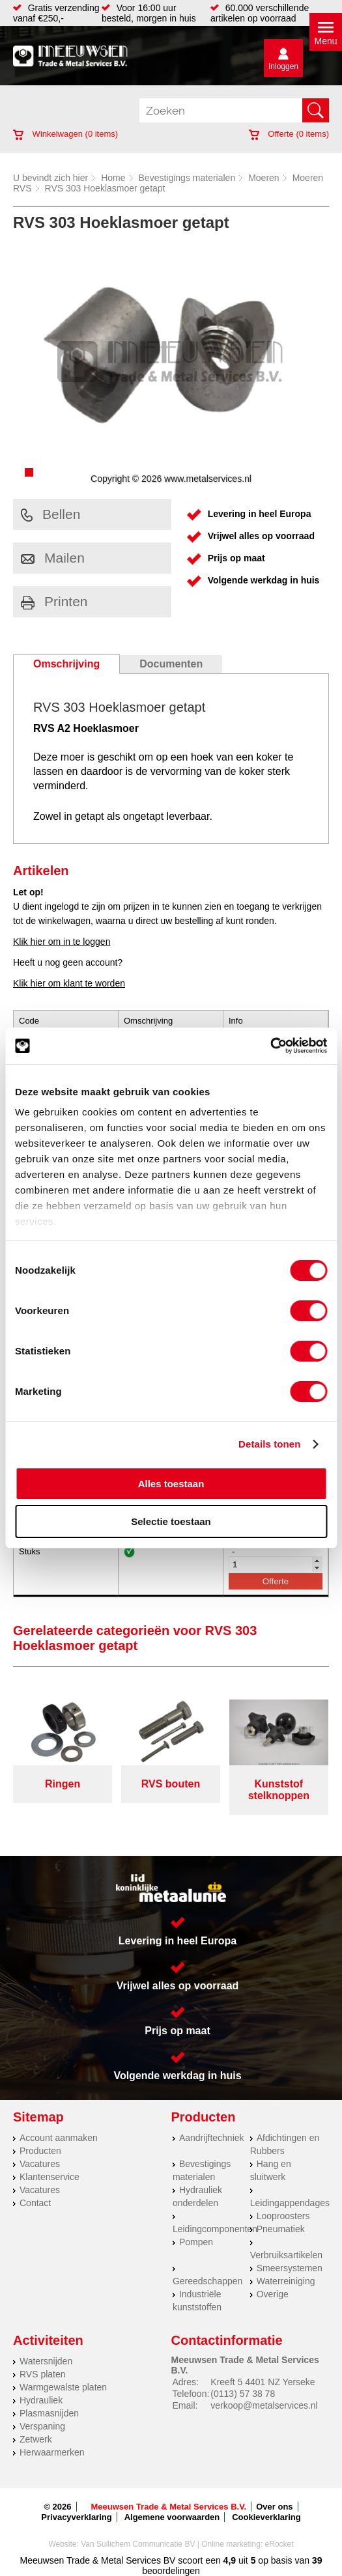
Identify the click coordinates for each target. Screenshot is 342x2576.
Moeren (263, 178)
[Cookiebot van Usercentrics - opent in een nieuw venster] (270, 1045)
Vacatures (40, 2164)
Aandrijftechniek (211, 2138)
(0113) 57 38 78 (242, 2393)
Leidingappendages (290, 2203)
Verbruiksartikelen (286, 2255)
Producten (40, 2151)
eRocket (279, 2544)
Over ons (274, 2507)
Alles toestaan (171, 1483)
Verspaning (42, 2426)
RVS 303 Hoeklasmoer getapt (105, 188)
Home (113, 178)
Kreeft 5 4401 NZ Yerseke (262, 2382)
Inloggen (283, 66)
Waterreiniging (286, 2281)
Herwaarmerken (52, 2452)
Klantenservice (49, 2177)
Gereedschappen (207, 2281)
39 (317, 2560)
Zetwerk (36, 2439)
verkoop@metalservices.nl (263, 2405)
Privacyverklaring (76, 2517)
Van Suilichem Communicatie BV (138, 2544)
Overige (273, 2294)
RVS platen (43, 2374)
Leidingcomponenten (215, 2229)
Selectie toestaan (171, 1521)
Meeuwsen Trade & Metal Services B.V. (169, 2507)
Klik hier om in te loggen (61, 941)
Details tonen (269, 1443)
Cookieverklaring (266, 2517)
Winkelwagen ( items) (65, 134)
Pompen (196, 2242)
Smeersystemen (289, 2268)
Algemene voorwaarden (172, 2517)
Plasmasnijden (49, 2413)
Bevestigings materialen (187, 178)
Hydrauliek (41, 2400)
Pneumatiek (281, 2229)
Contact (35, 2203)
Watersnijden (46, 2361)
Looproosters (283, 2216)
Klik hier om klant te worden (69, 983)
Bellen (50, 514)
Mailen (53, 557)
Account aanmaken (59, 2138)
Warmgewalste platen (63, 2387)
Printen (54, 601)
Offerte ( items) (289, 134)
